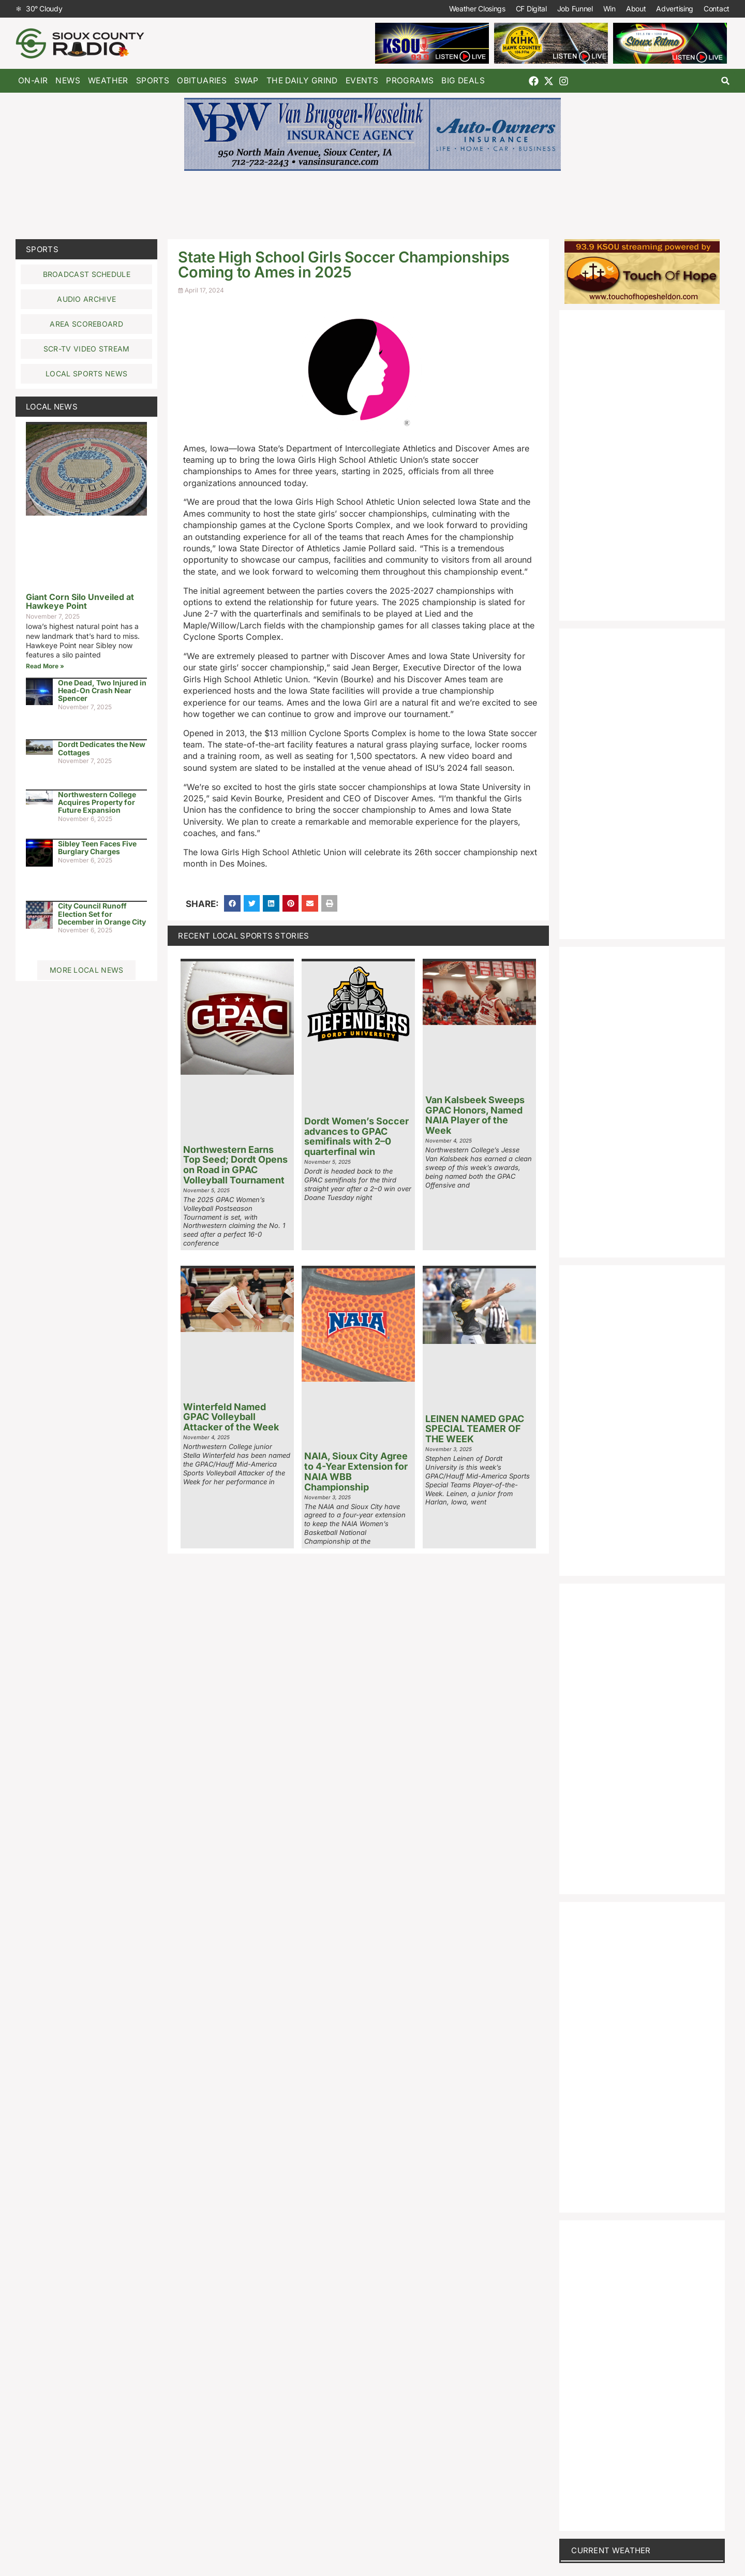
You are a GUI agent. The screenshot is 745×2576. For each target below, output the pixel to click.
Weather (108, 80)
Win (609, 8)
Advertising (674, 8)
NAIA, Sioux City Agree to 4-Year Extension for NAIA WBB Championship (356, 1471)
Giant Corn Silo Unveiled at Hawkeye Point (80, 601)
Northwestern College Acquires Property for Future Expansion (97, 802)
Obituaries (202, 80)
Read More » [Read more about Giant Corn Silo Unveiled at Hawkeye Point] (45, 666)
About (636, 8)
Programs (410, 80)
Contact (716, 8)
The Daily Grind (302, 80)
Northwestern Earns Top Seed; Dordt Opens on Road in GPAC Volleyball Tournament (235, 1164)
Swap (246, 80)
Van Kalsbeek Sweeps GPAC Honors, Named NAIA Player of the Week (475, 1115)
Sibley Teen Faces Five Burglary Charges (97, 847)
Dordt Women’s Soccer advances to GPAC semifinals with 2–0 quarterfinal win (356, 1136)
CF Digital (531, 8)
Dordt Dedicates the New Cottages (101, 748)
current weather (611, 2550)
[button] (726, 81)
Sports (152, 80)
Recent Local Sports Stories (243, 936)
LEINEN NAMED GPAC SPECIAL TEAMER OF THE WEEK (474, 1429)
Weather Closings (477, 8)
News (67, 80)
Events (362, 80)
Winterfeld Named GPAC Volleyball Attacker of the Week (231, 1417)
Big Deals (463, 80)
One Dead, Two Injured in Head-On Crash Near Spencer (102, 690)
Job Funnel (575, 8)
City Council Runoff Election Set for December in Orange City (102, 913)
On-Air (33, 80)
